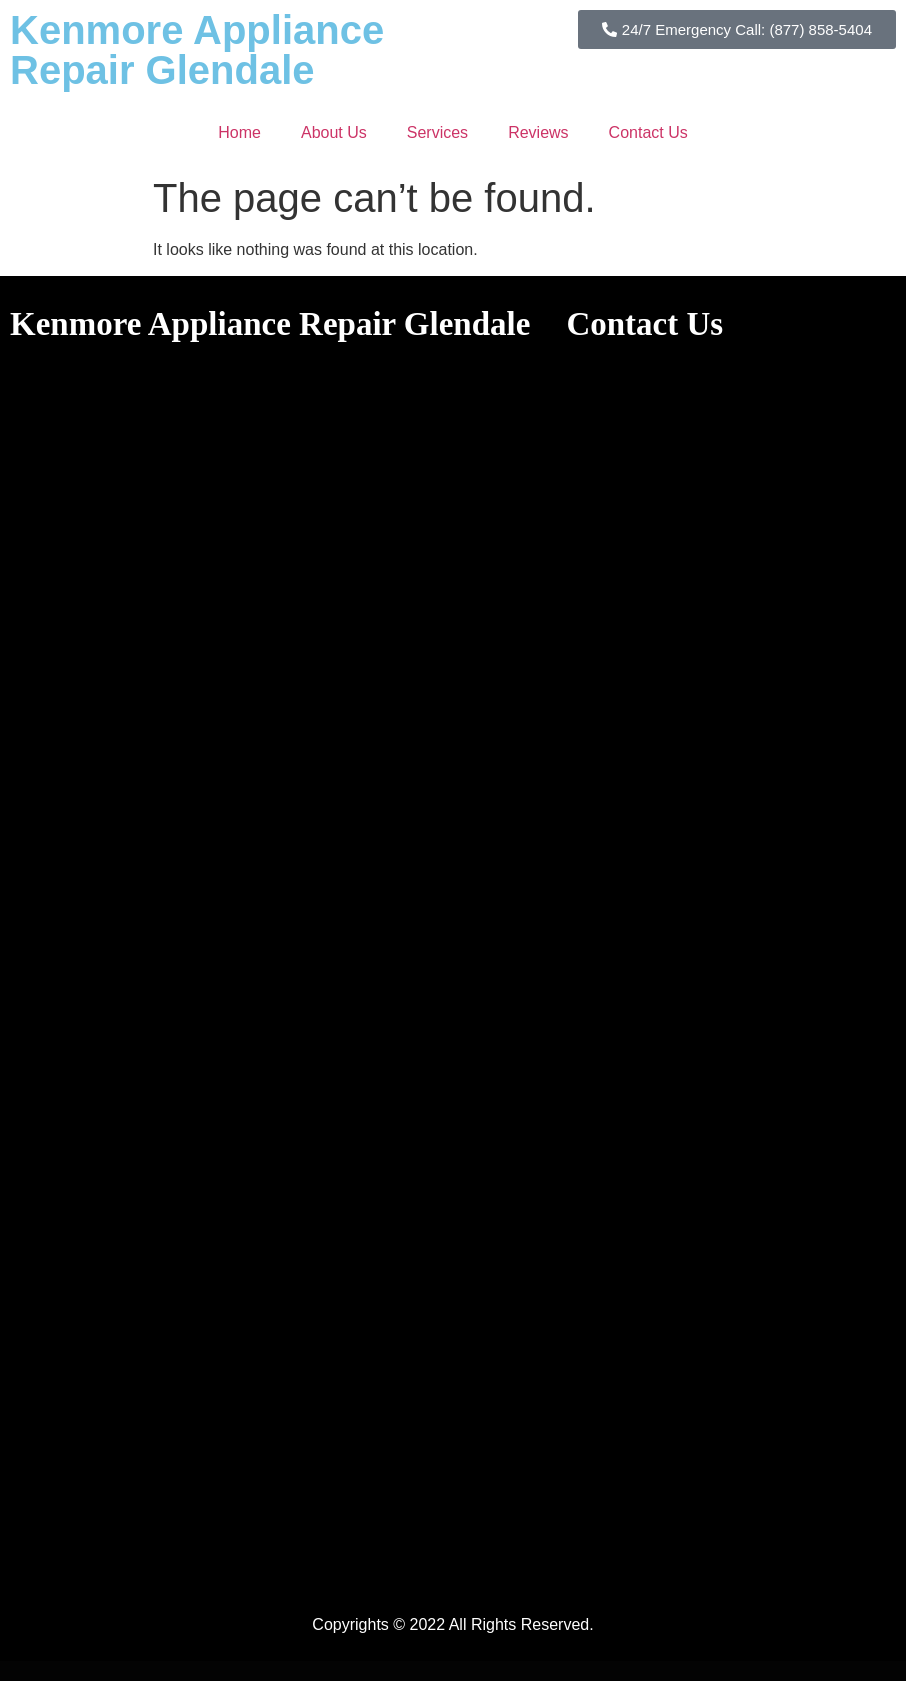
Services (437, 132)
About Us (334, 132)
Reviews (538, 132)
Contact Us (648, 132)
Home (239, 132)
